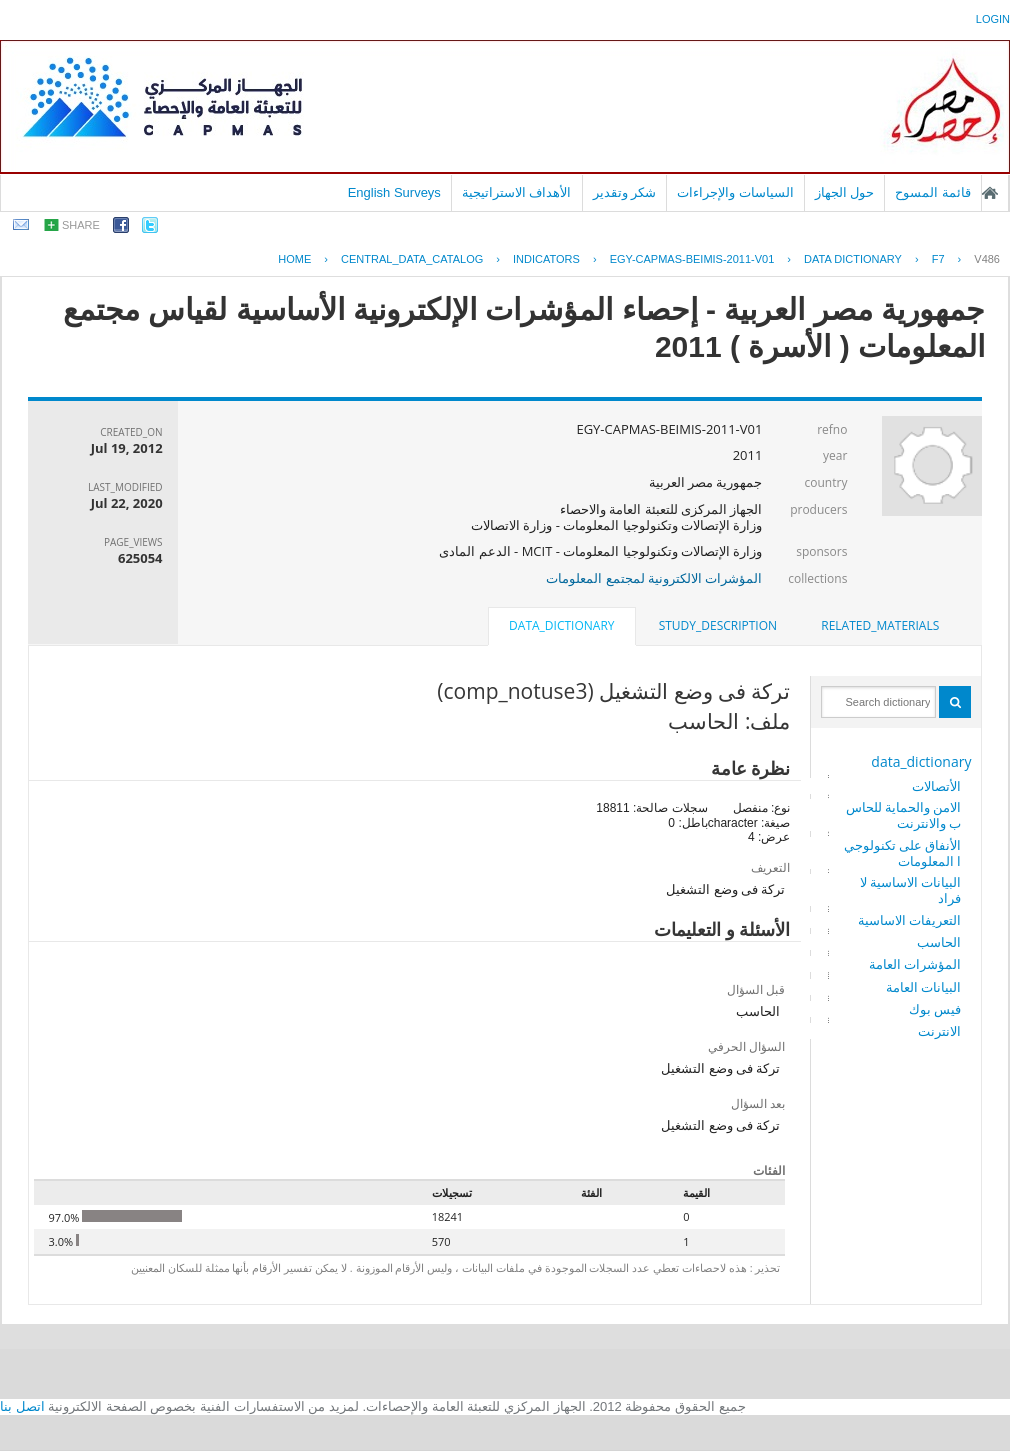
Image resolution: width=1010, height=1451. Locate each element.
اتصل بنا (22, 1406)
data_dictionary (921, 761)
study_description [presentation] (718, 625)
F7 (938, 259)
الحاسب (939, 942)
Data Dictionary (853, 259)
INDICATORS (546, 259)
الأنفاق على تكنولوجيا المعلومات (903, 853)
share (81, 225)
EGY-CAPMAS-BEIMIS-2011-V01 (692, 259)
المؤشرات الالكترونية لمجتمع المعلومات (654, 578)
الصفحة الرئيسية (990, 193)
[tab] (880, 626)
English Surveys (394, 192)
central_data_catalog (412, 259)
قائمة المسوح (933, 192)
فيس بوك (935, 1009)
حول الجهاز (845, 192)
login (993, 19)
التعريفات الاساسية (909, 920)
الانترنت (939, 1031)
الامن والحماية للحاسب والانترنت (904, 815)
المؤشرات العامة (915, 964)
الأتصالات (936, 786)
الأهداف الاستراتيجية (517, 192)
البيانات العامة (923, 987)
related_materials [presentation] (880, 625)
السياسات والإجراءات (735, 192)
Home (294, 259)
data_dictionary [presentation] (561, 625)
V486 (987, 259)
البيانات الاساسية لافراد (911, 890)
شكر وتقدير (625, 192)
